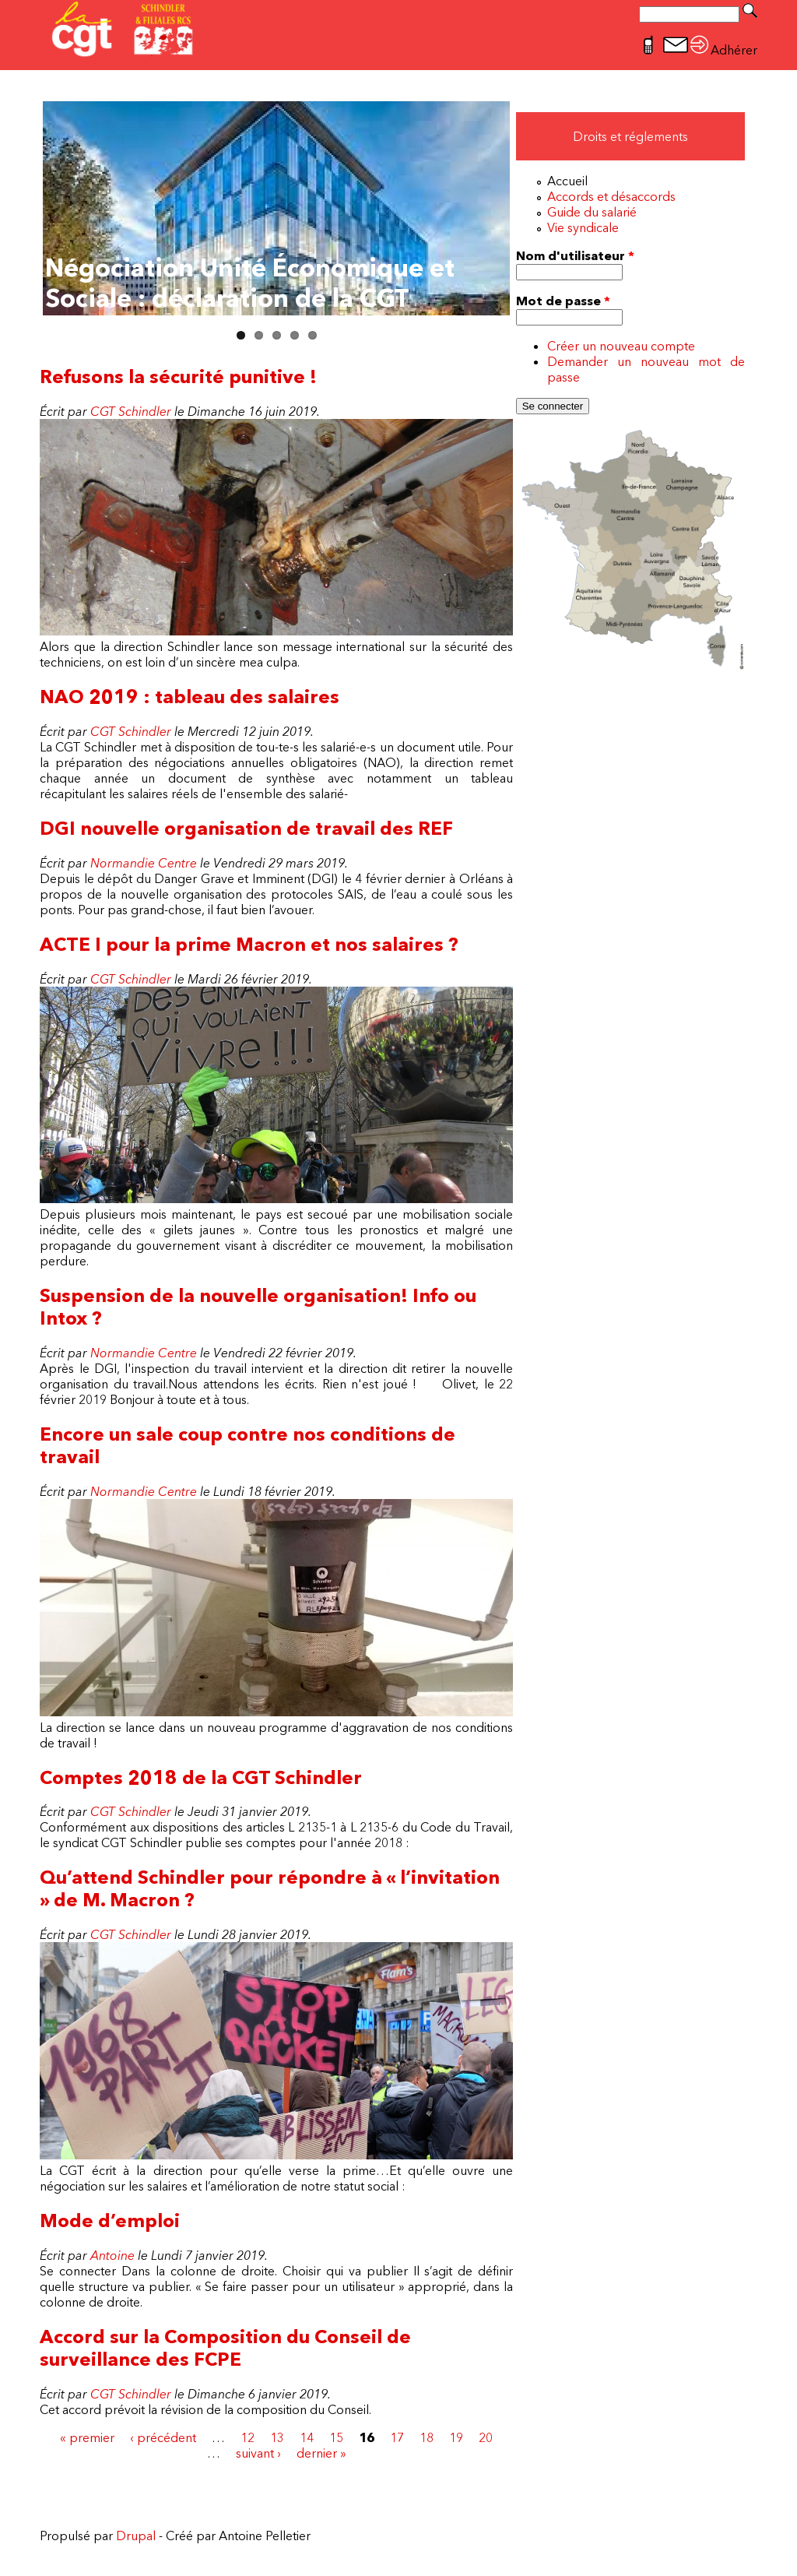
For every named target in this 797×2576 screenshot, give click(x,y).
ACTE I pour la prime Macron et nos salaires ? (249, 944)
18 (427, 2437)
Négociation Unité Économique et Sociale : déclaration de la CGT (250, 282)
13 (277, 2437)
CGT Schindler (130, 411)
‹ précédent (163, 2437)
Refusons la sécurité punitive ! (178, 376)
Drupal (136, 2535)
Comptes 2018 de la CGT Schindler (201, 1777)
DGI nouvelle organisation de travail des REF (246, 828)
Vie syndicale (583, 227)
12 (248, 2437)
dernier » (321, 2453)
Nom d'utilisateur (575, 255)
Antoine (112, 2255)
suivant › (258, 2453)
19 (456, 2437)
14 (307, 2437)
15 (336, 2437)
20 (486, 2437)
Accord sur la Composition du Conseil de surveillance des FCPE (225, 2347)
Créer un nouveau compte (621, 346)
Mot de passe (563, 300)
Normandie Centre (143, 863)
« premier (87, 2437)
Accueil (567, 180)
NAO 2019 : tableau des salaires (189, 696)
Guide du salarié (592, 212)
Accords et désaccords (611, 196)
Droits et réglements (630, 136)
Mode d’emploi (110, 2220)
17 (397, 2437)
